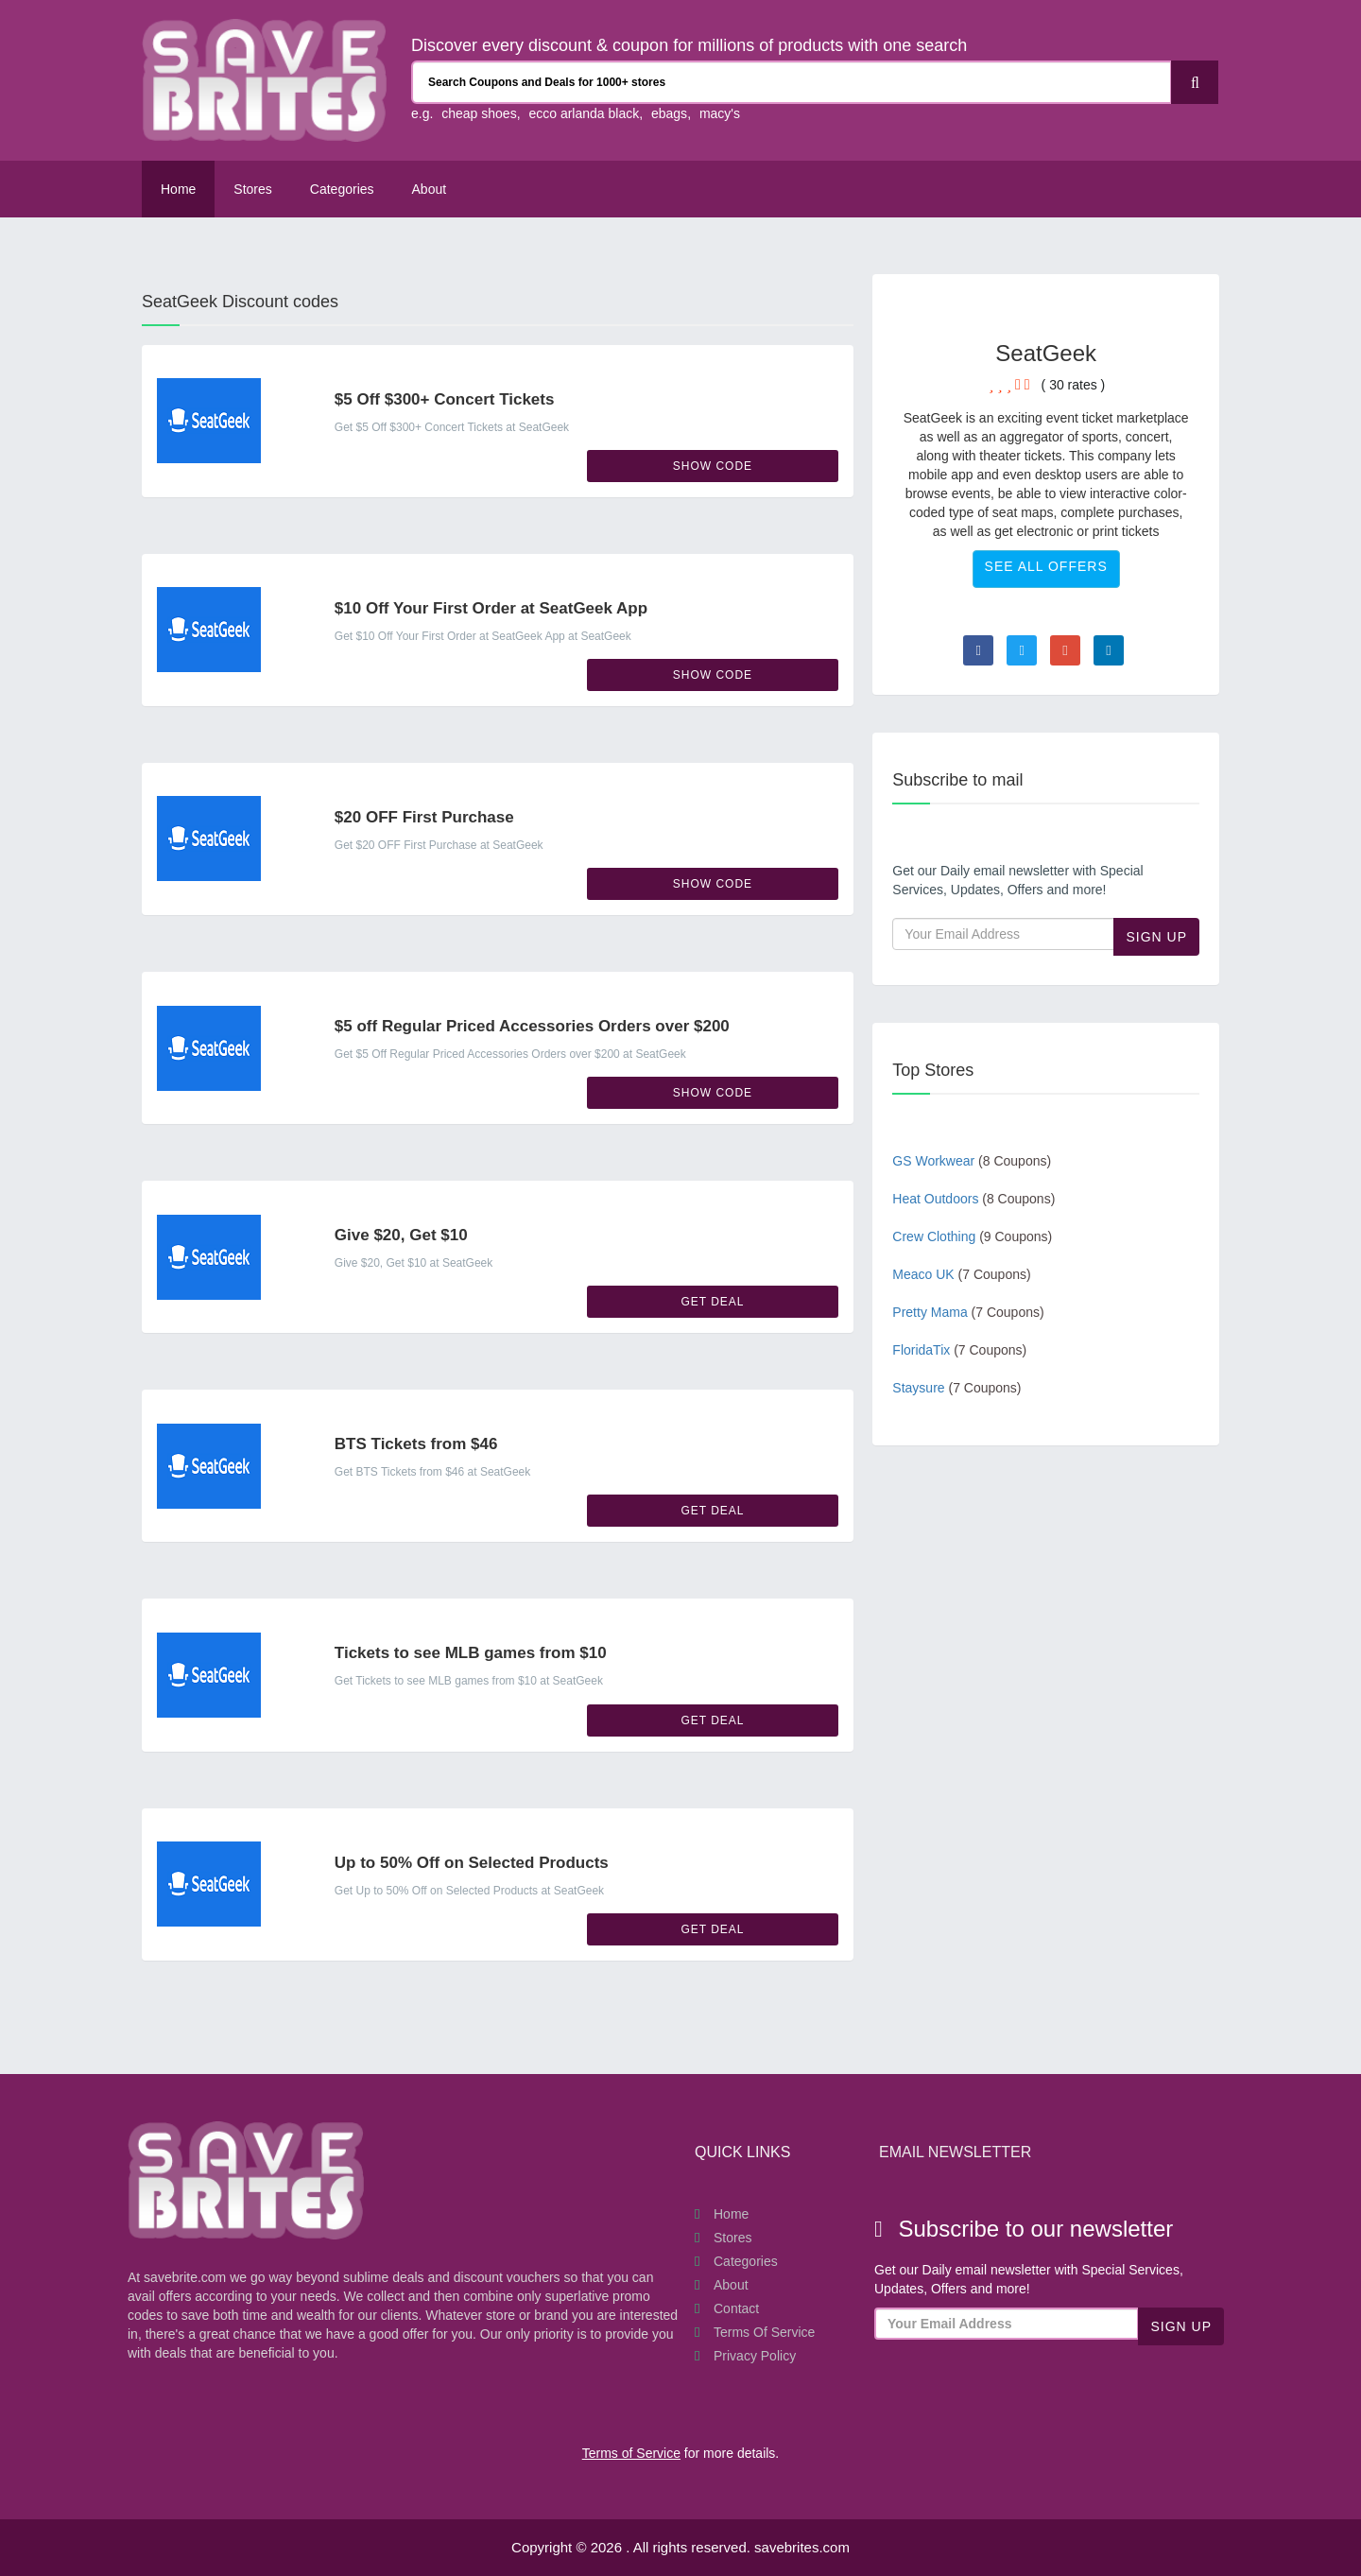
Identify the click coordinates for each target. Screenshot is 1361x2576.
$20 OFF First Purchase (424, 817)
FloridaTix (959, 1349)
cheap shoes (478, 113)
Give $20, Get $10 (401, 1235)
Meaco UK (961, 1274)
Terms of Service (764, 2332)
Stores (252, 189)
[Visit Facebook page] (978, 650)
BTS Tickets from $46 (416, 1444)
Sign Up (1156, 936)
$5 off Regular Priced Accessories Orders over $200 (532, 1026)
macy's (719, 113)
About (731, 2284)
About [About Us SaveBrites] (429, 189)
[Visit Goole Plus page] (1065, 650)
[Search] (1194, 82)
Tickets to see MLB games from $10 (471, 1653)
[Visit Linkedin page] (1109, 650)
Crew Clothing (972, 1236)
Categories (342, 189)
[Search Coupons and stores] (791, 82)
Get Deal (712, 1301)
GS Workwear (971, 1160)
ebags (669, 113)
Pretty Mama (967, 1312)
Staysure (956, 1387)
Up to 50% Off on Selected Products (472, 1863)
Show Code (712, 466)
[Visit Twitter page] (1022, 650)
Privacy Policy (755, 2355)
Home (178, 189)
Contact (736, 2308)
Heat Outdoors (973, 1198)
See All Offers (1046, 566)
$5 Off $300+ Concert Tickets (445, 399)
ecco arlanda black (583, 113)
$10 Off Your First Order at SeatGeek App (491, 608)
